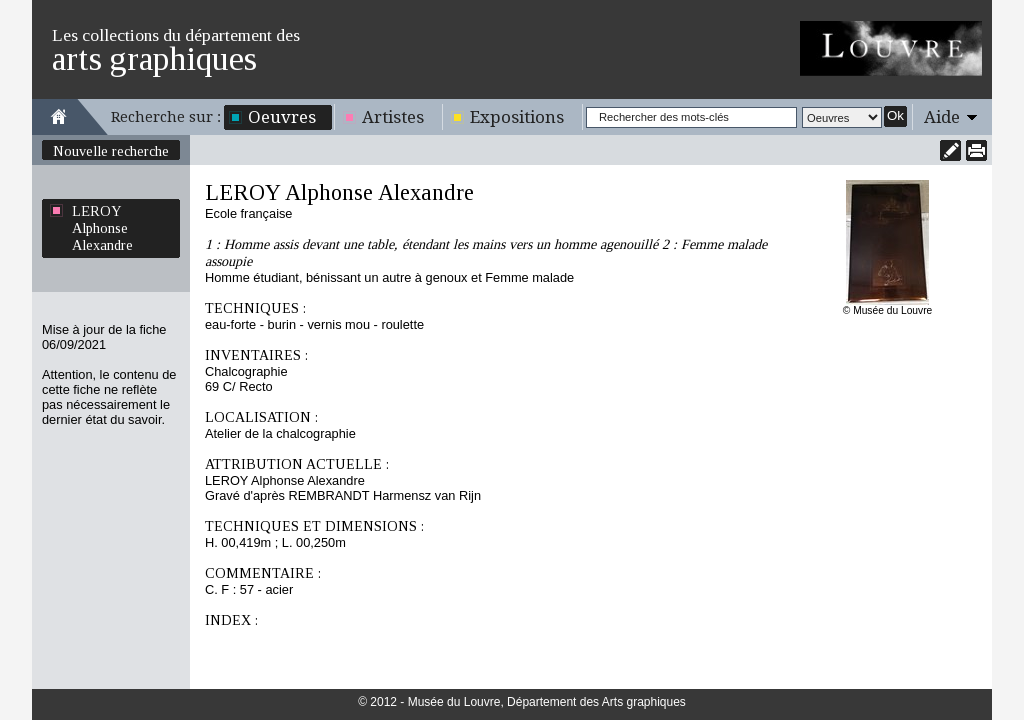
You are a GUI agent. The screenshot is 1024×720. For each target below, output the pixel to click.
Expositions (517, 117)
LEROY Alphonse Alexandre (102, 228)
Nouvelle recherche (111, 151)
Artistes (393, 117)
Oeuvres (282, 117)
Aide (942, 117)
